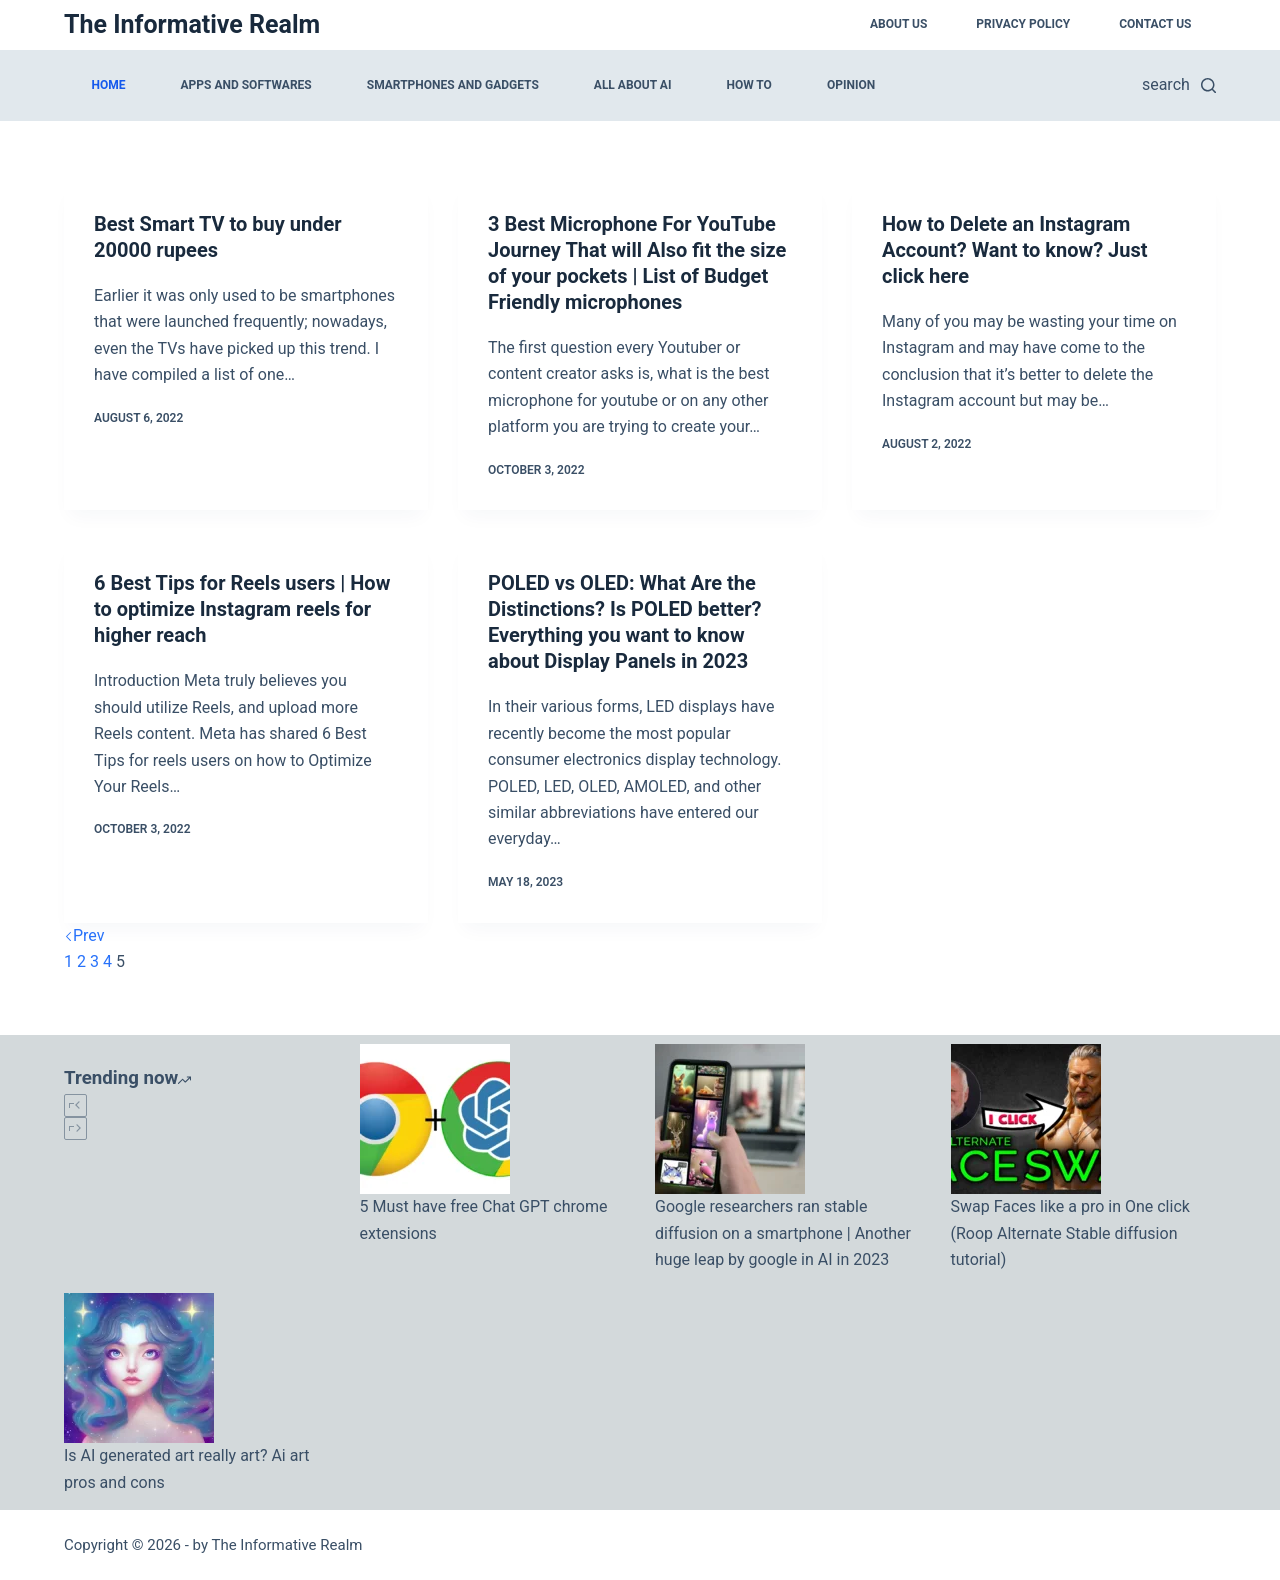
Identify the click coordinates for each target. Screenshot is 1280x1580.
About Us (898, 24)
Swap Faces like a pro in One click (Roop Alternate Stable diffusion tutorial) (1070, 1233)
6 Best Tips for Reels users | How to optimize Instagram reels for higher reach (242, 609)
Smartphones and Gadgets (453, 85)
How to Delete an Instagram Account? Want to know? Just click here (1014, 250)
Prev (84, 935)
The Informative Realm (192, 24)
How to (748, 85)
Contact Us (1155, 24)
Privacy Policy (1023, 24)
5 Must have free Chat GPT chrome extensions (484, 1219)
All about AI (633, 85)
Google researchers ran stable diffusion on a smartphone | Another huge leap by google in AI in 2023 (783, 1233)
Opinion (851, 85)
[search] (1179, 85)
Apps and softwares (246, 85)
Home (109, 85)
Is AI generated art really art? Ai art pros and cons (186, 1468)
